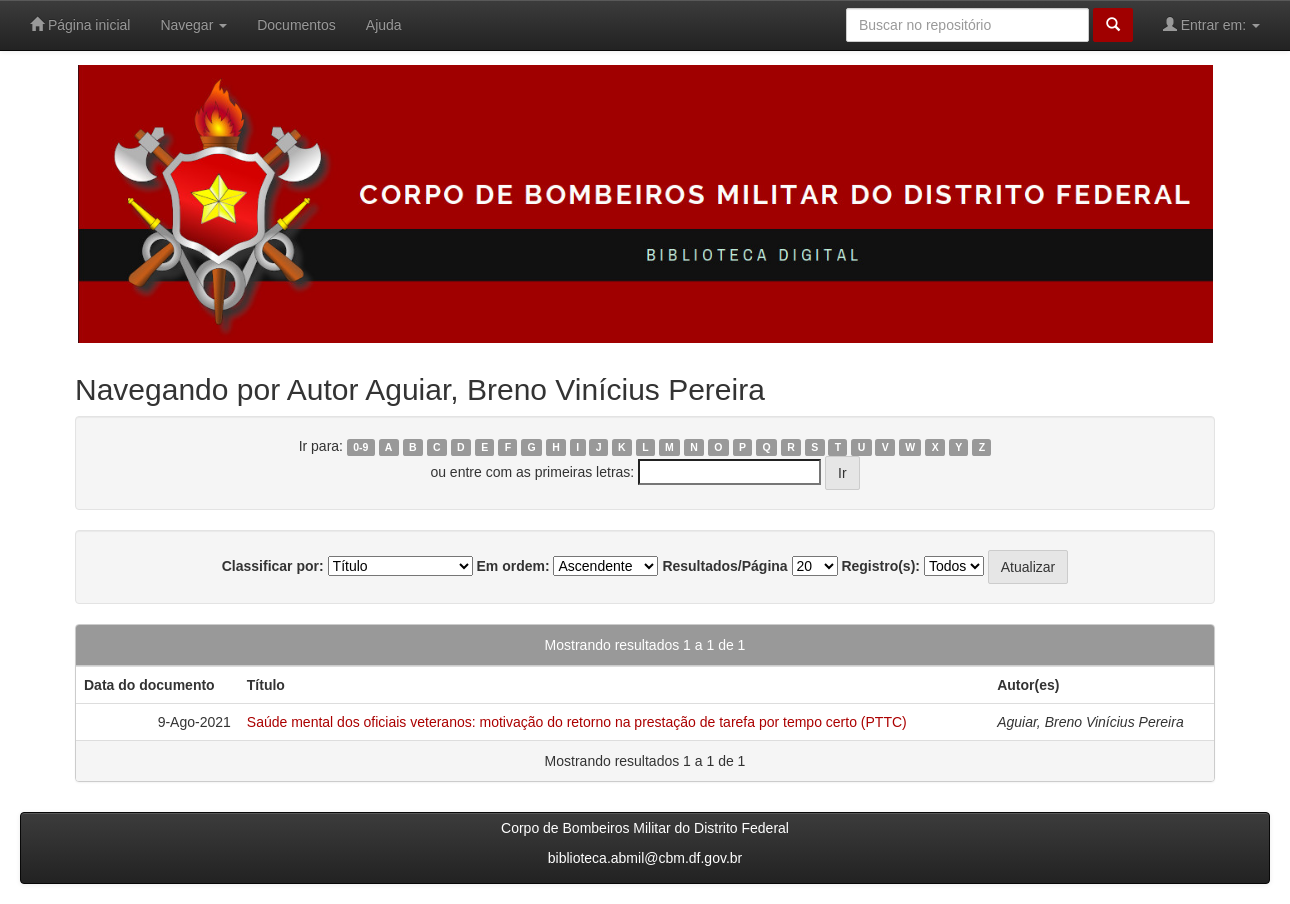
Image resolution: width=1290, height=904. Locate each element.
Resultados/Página (724, 566)
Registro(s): (880, 566)
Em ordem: (512, 566)
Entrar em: (1211, 24)
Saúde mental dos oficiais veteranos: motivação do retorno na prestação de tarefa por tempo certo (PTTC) (577, 722)
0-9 (360, 447)
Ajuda (384, 25)
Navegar (193, 25)
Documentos (296, 25)
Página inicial (80, 24)
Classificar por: (273, 566)
